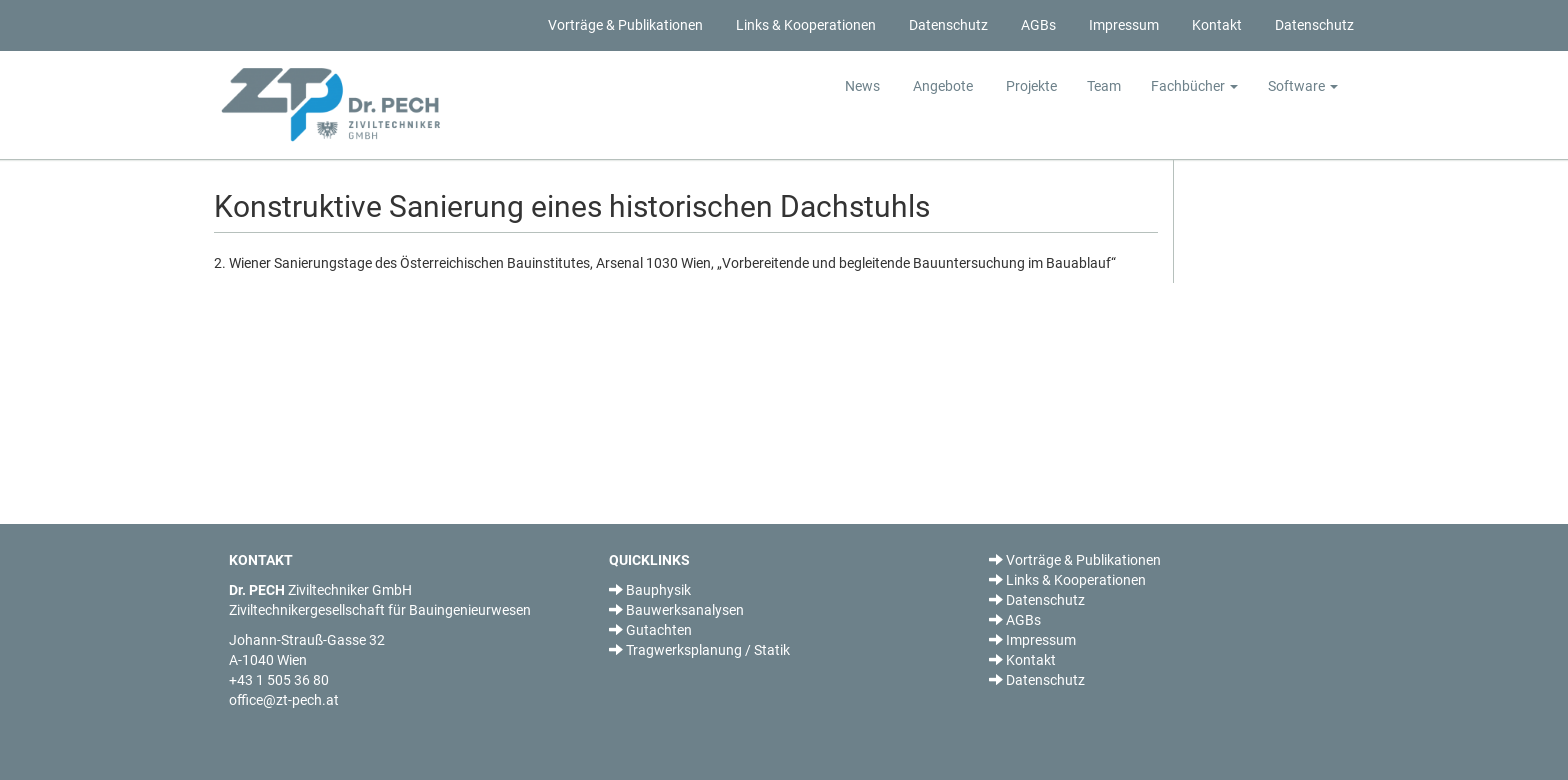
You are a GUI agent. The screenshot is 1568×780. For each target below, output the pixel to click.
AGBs (1037, 25)
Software (1303, 86)
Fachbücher (1194, 86)
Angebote (941, 86)
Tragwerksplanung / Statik (699, 650)
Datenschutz (947, 25)
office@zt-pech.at (284, 700)
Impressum (1122, 25)
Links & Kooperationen (804, 25)
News (862, 86)
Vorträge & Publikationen (624, 25)
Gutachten (650, 630)
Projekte (1030, 86)
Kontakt (1215, 25)
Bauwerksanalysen (676, 610)
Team (1104, 86)
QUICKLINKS (649, 560)
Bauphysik (650, 590)
